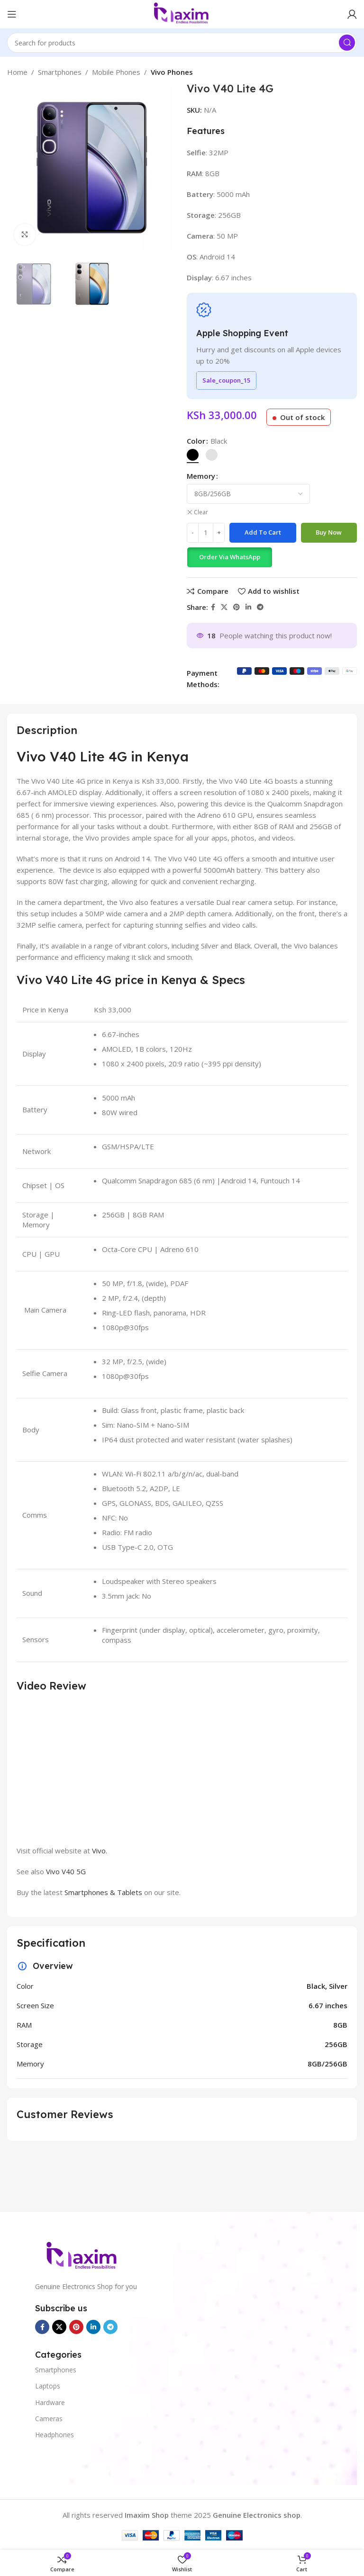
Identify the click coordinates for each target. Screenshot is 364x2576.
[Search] (182, 43)
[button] (229, 557)
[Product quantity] (206, 533)
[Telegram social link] (260, 607)
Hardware (50, 2402)
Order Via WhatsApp (229, 557)
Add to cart (263, 532)
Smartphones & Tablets (103, 1892)
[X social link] (224, 607)
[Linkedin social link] (248, 607)
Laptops (47, 2385)
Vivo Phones (172, 72)
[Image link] (82, 2256)
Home (17, 72)
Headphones (54, 2434)
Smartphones (60, 72)
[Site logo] (182, 13)
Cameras (49, 2418)
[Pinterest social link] (236, 607)
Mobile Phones (116, 72)
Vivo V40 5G (66, 1871)
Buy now (329, 532)
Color (196, 441)
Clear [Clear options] (201, 512)
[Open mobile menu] (11, 14)
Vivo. (99, 1850)
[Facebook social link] (213, 607)
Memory (201, 476)
